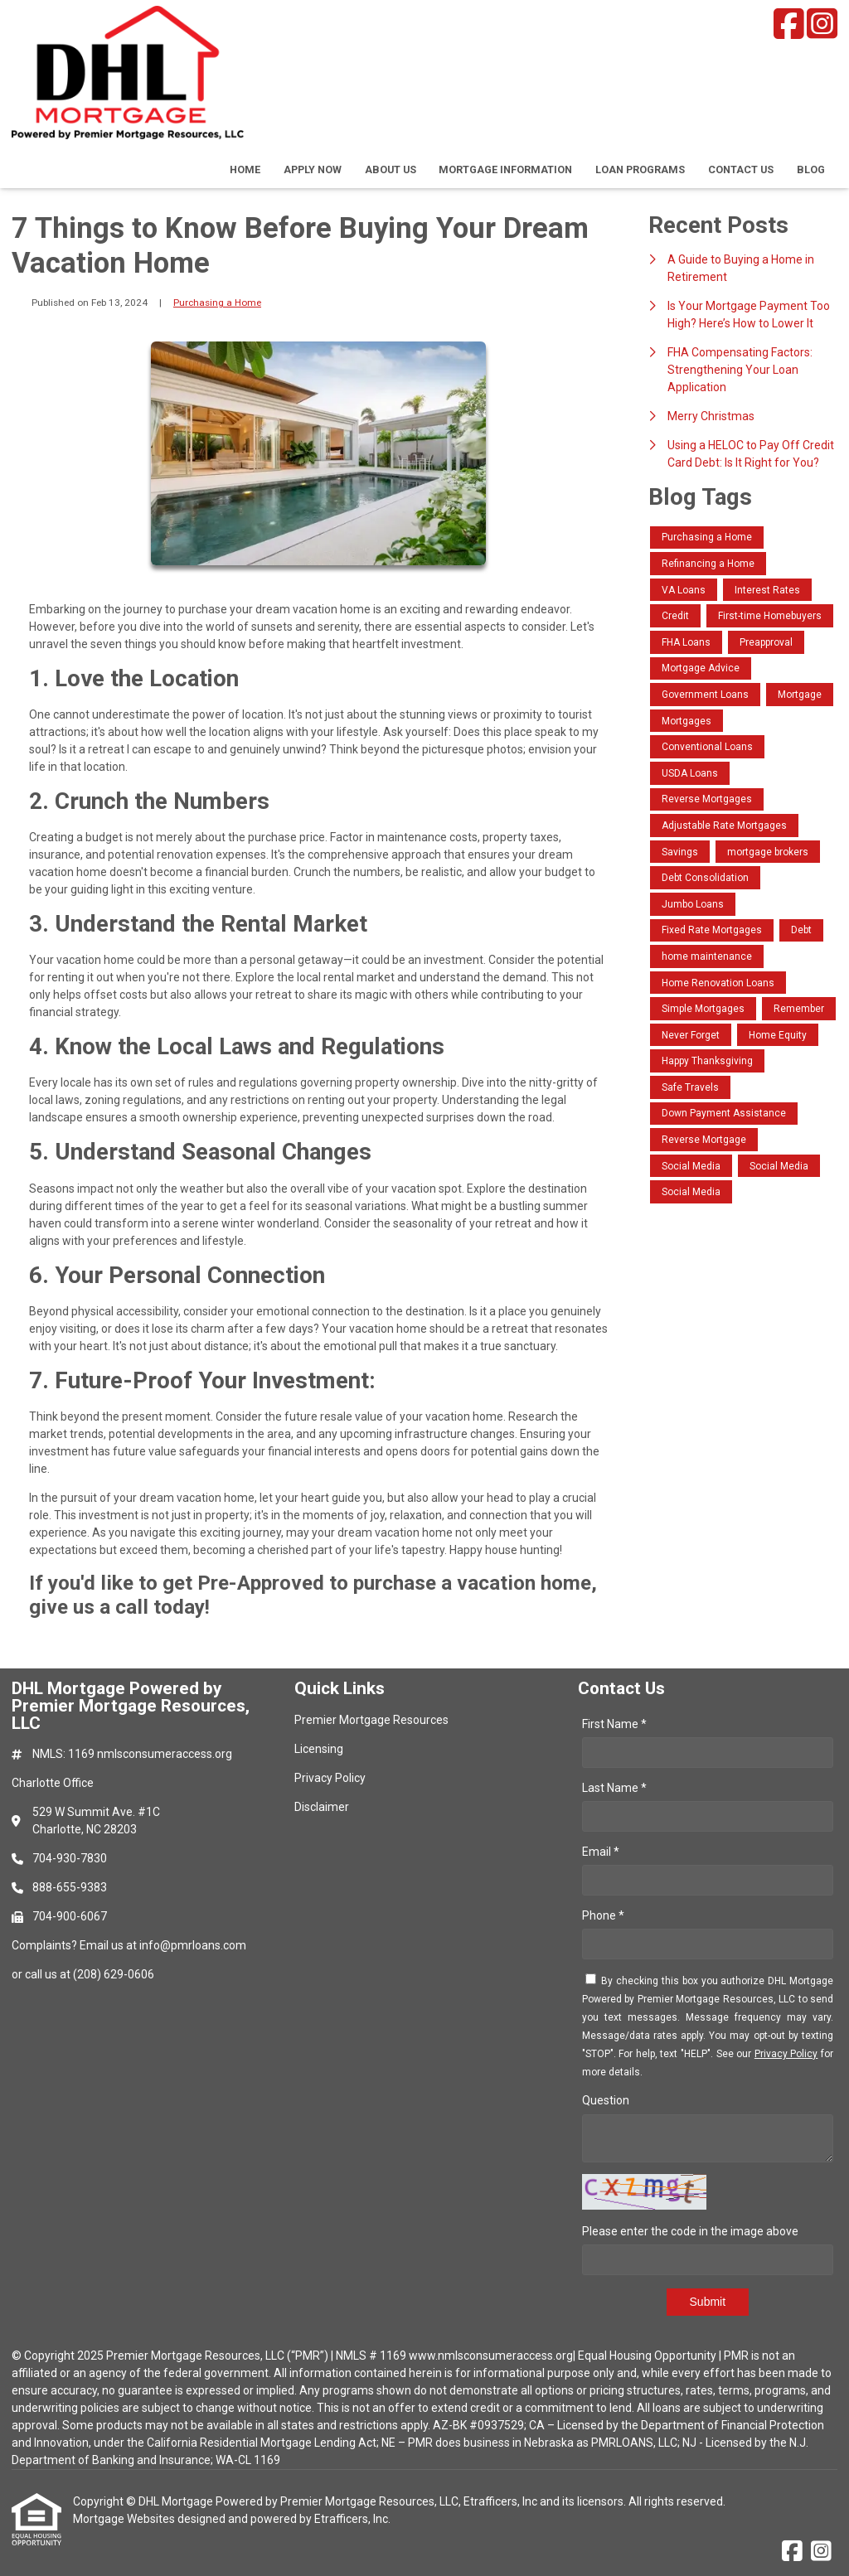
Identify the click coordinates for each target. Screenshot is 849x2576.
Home (245, 169)
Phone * (603, 1915)
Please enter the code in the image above (690, 2231)
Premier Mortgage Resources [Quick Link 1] (371, 1719)
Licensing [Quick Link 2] (318, 1748)
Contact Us (741, 169)
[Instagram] (822, 23)
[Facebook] (789, 23)
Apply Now (313, 169)
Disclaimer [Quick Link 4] (321, 1806)
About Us (390, 169)
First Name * (614, 1724)
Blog (811, 169)
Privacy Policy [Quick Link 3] (330, 1777)
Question (605, 2100)
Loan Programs (640, 169)
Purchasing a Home (217, 302)
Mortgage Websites (125, 2518)
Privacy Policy (786, 2054)
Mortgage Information (505, 169)
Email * (600, 1851)
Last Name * (614, 1787)
